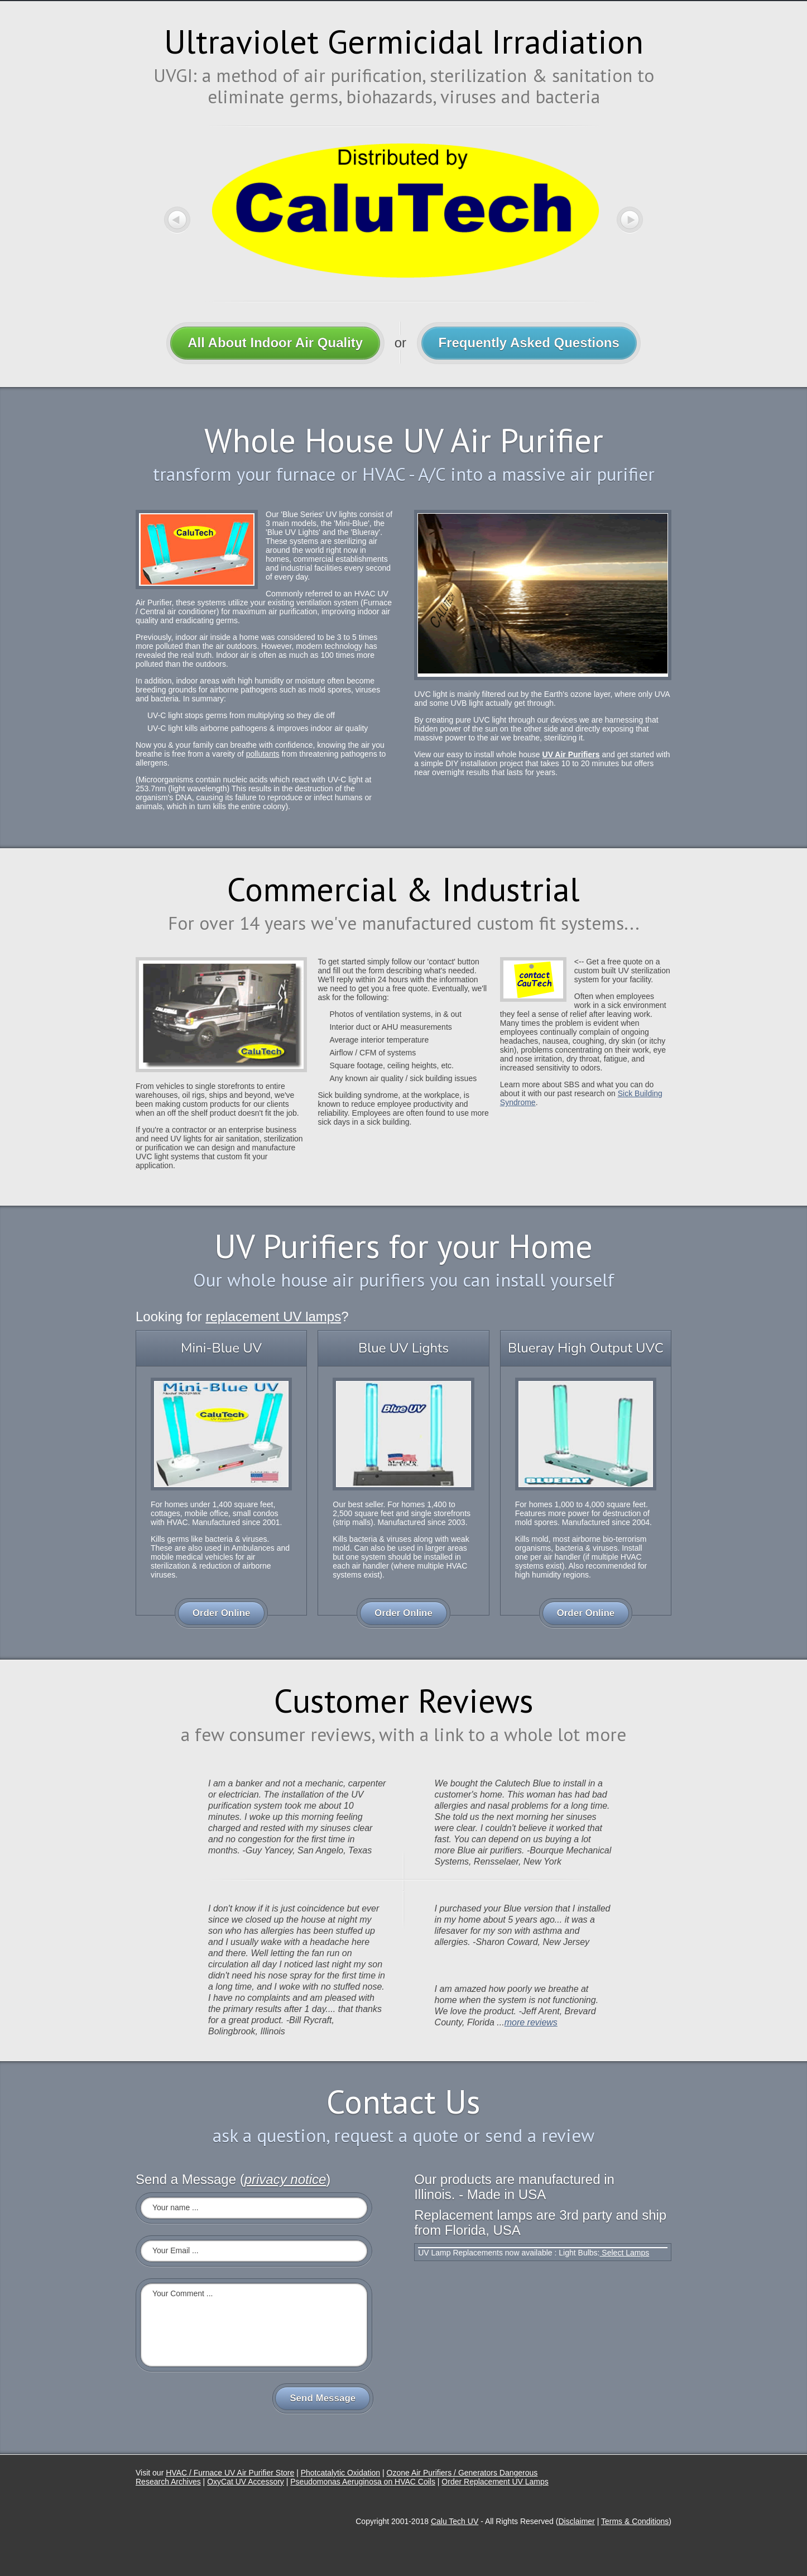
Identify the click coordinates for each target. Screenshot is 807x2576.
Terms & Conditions (635, 2513)
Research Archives (168, 2477)
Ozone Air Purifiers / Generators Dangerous (462, 2468)
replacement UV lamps (273, 1312)
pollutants (263, 749)
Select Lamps (624, 2248)
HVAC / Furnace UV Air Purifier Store (230, 2468)
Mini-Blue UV (221, 1344)
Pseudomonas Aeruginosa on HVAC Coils (362, 2477)
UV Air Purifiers (571, 750)
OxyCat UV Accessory (245, 2477)
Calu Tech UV (454, 2513)
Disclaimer (576, 2513)
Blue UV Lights (403, 1344)
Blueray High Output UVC (586, 1344)
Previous (177, 220)
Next (629, 220)
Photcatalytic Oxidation (340, 2468)
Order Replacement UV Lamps (494, 2477)
